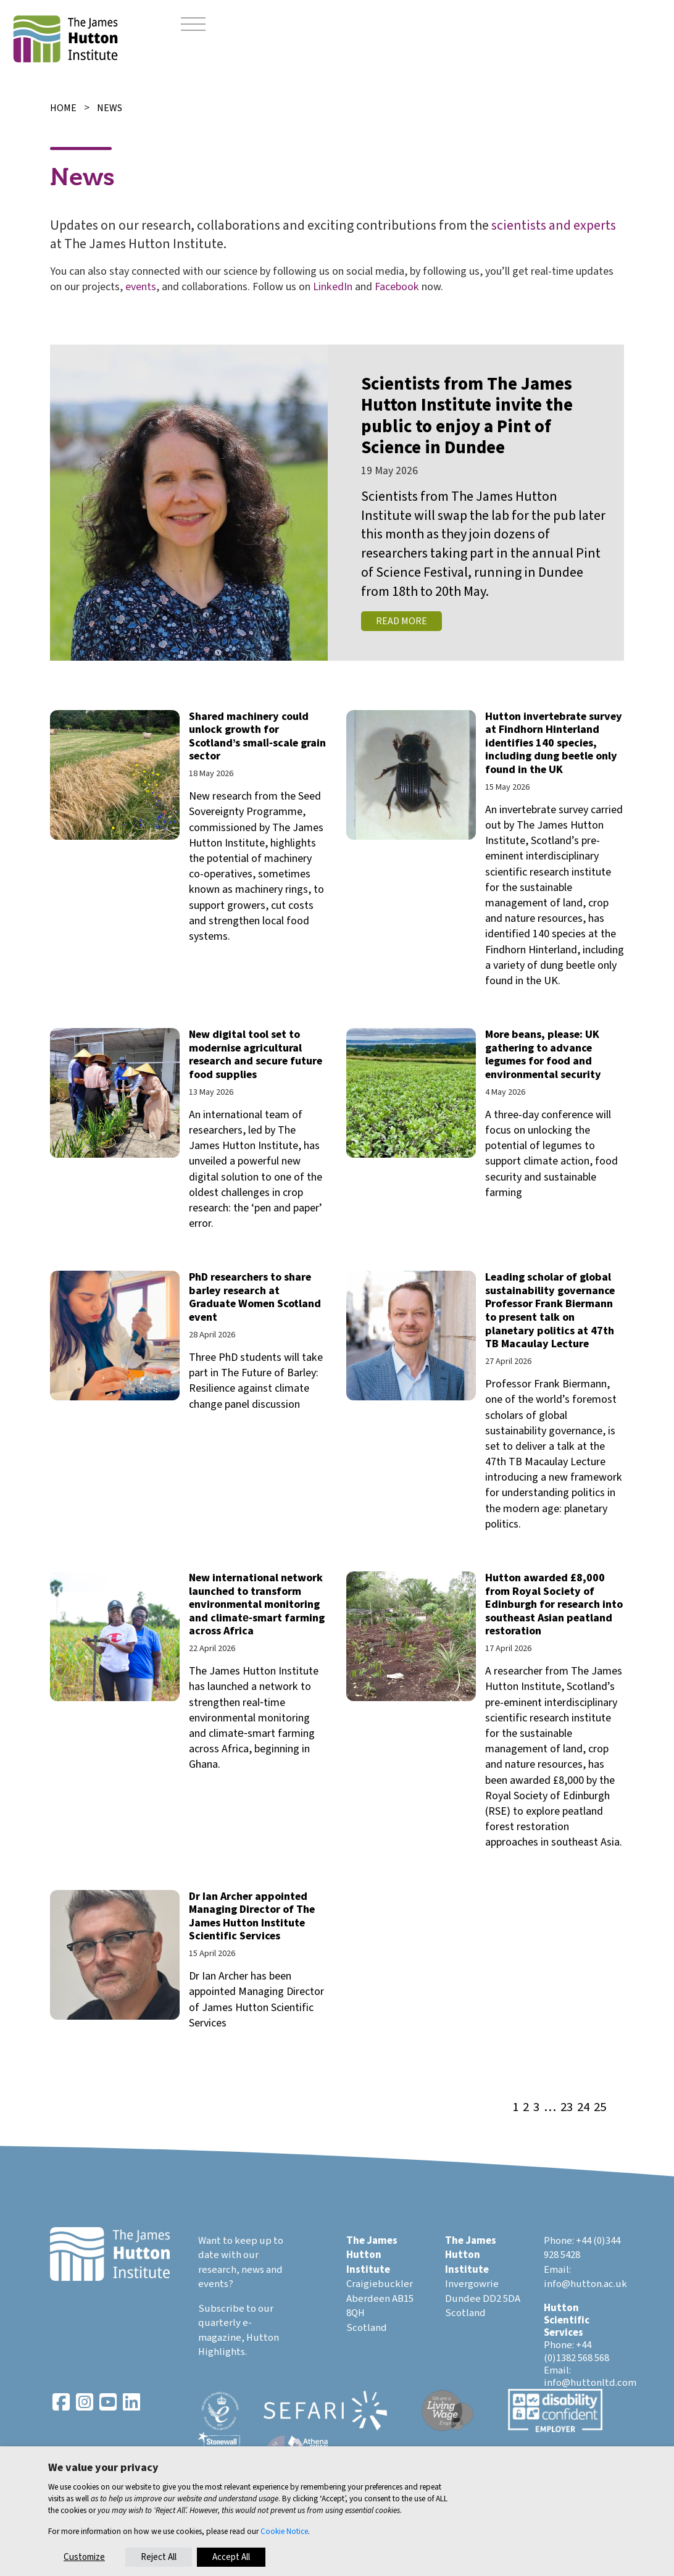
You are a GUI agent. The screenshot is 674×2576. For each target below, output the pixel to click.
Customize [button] (84, 2557)
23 (566, 2107)
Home (63, 108)
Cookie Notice (284, 2531)
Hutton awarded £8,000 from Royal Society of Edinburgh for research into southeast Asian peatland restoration (554, 1604)
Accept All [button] (231, 2557)
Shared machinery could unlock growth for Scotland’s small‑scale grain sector (257, 736)
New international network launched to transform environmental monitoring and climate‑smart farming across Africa (257, 1604)
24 (583, 2107)
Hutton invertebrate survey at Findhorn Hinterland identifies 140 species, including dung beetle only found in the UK (553, 743)
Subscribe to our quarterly (235, 2316)
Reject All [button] (159, 2557)
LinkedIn (332, 287)
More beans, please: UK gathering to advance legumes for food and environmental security (543, 1054)
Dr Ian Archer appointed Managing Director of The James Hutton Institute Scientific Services (252, 1916)
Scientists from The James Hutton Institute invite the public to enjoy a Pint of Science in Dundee (467, 416)
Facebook (397, 287)
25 (600, 2107)
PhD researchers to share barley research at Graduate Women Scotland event (255, 1297)
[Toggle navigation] (193, 25)
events (140, 287)
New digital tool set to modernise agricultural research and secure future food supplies (255, 1054)
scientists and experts (553, 225)
